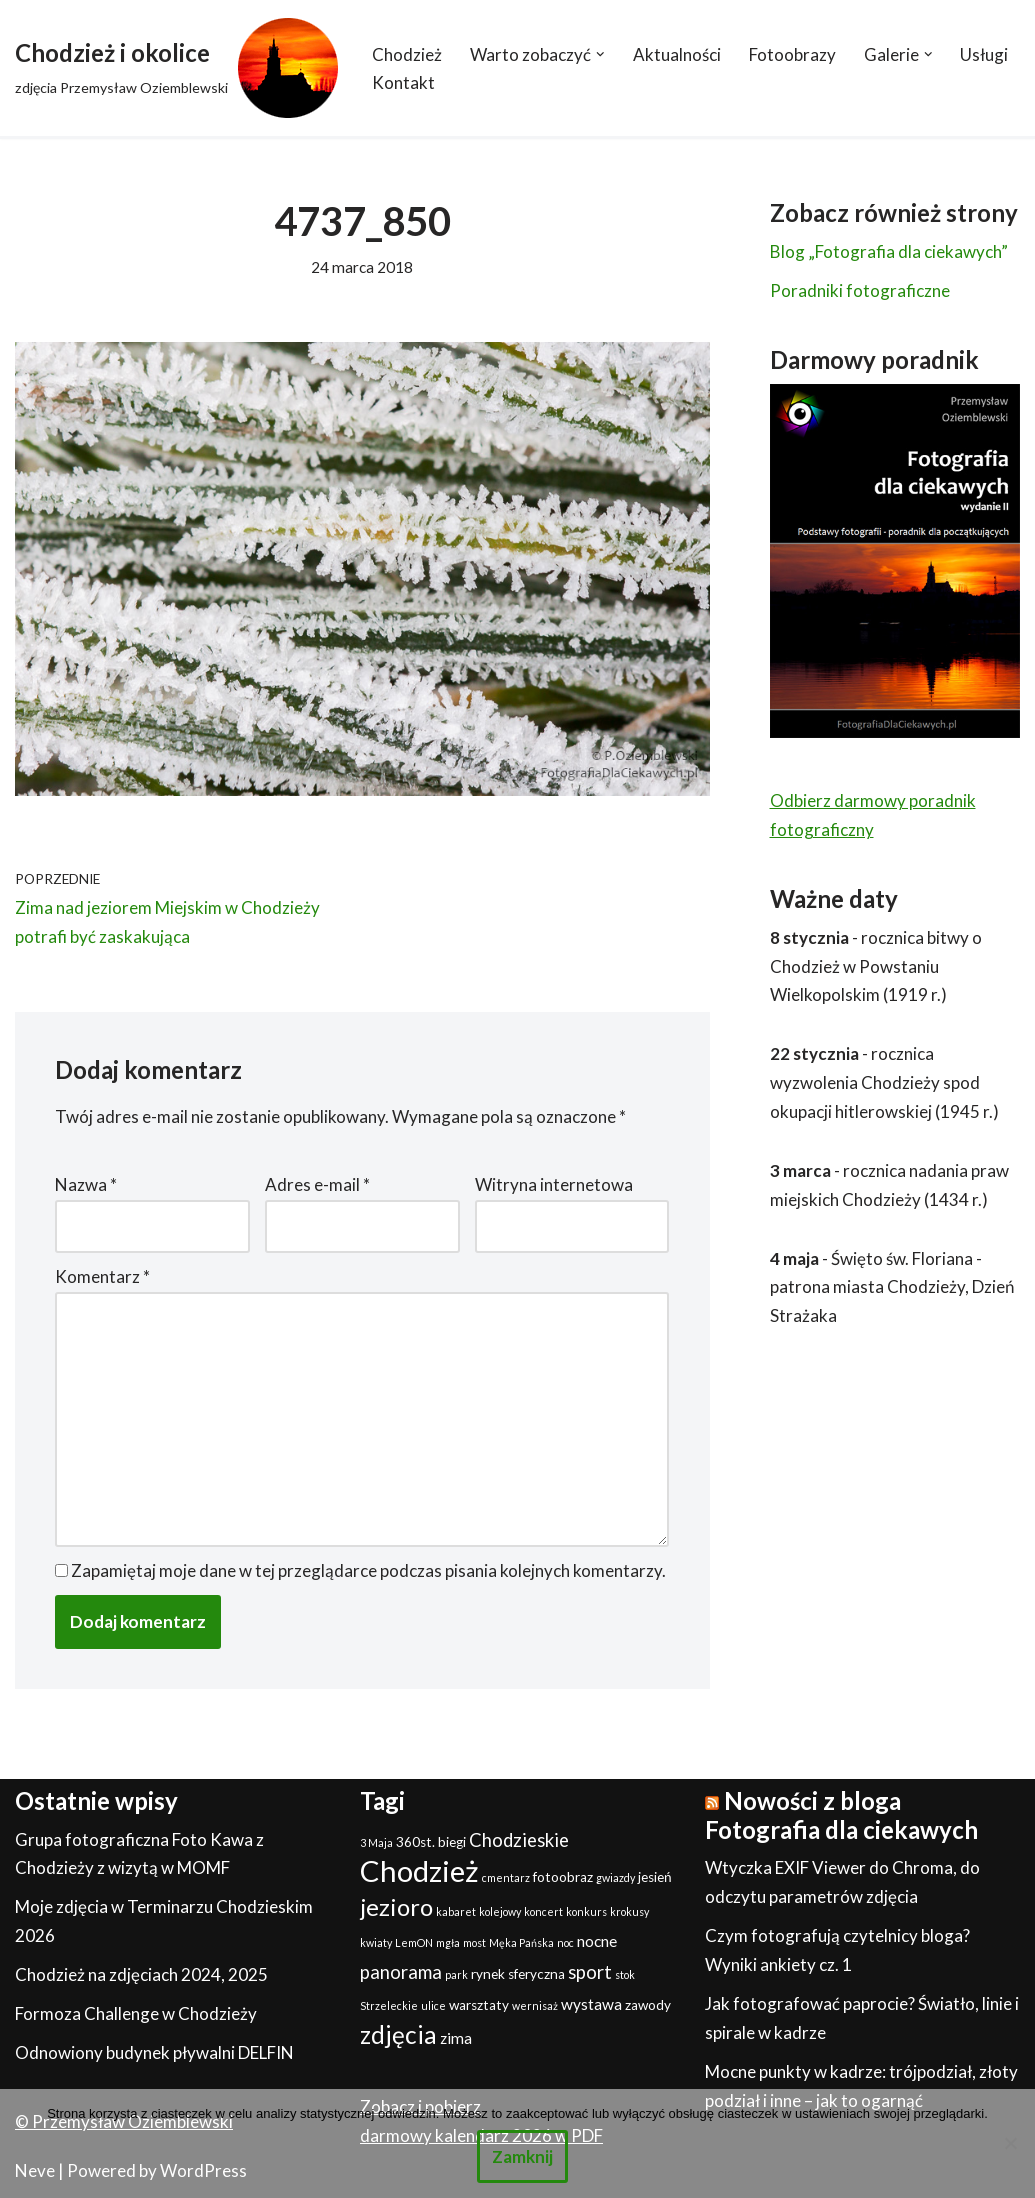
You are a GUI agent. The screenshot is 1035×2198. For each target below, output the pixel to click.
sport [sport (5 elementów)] (590, 1973)
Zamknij (522, 2156)
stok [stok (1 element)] (625, 1975)
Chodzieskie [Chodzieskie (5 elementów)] (519, 1840)
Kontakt (403, 82)
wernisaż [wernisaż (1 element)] (535, 2006)
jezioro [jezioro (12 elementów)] (396, 1907)
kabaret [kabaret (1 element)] (456, 1912)
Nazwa (86, 1185)
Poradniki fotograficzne (860, 290)
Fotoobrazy (792, 54)
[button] (600, 54)
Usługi (984, 54)
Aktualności (677, 54)
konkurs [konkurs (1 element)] (586, 1912)
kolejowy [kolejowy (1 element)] (500, 1912)
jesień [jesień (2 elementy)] (655, 1878)
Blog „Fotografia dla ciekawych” (889, 251)
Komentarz (102, 1276)
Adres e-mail (317, 1185)
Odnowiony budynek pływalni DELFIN (154, 2053)
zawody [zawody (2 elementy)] (648, 2006)
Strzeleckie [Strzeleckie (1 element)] (389, 2006)
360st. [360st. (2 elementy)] (415, 1842)
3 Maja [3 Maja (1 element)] (376, 1842)
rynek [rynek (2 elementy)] (488, 1975)
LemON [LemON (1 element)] (414, 1943)
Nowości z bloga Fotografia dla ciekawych (841, 1816)
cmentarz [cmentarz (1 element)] (506, 1878)
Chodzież (407, 54)
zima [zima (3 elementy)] (456, 2039)
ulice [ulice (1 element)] (433, 2006)
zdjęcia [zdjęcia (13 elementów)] (398, 2035)
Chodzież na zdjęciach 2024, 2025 (141, 1975)
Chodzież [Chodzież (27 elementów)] (419, 1871)
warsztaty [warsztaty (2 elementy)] (479, 2006)
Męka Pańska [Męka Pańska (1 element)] (521, 1943)
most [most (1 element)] (474, 1943)
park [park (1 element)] (456, 1975)
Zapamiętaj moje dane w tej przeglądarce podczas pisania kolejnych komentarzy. (368, 1570)
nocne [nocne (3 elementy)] (597, 1942)
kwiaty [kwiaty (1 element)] (376, 1943)
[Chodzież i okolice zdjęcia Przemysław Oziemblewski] (176, 68)
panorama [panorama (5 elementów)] (401, 1973)
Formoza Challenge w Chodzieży (136, 2014)
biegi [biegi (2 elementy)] (452, 1842)
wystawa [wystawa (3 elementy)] (591, 2005)
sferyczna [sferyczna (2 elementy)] (536, 1975)
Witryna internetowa (554, 1185)
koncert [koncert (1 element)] (543, 1912)
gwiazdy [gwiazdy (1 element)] (615, 1878)
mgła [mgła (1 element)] (448, 1943)
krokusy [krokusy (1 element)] (629, 1912)
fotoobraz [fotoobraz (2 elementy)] (563, 1878)
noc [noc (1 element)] (565, 1943)
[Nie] (1010, 2143)
